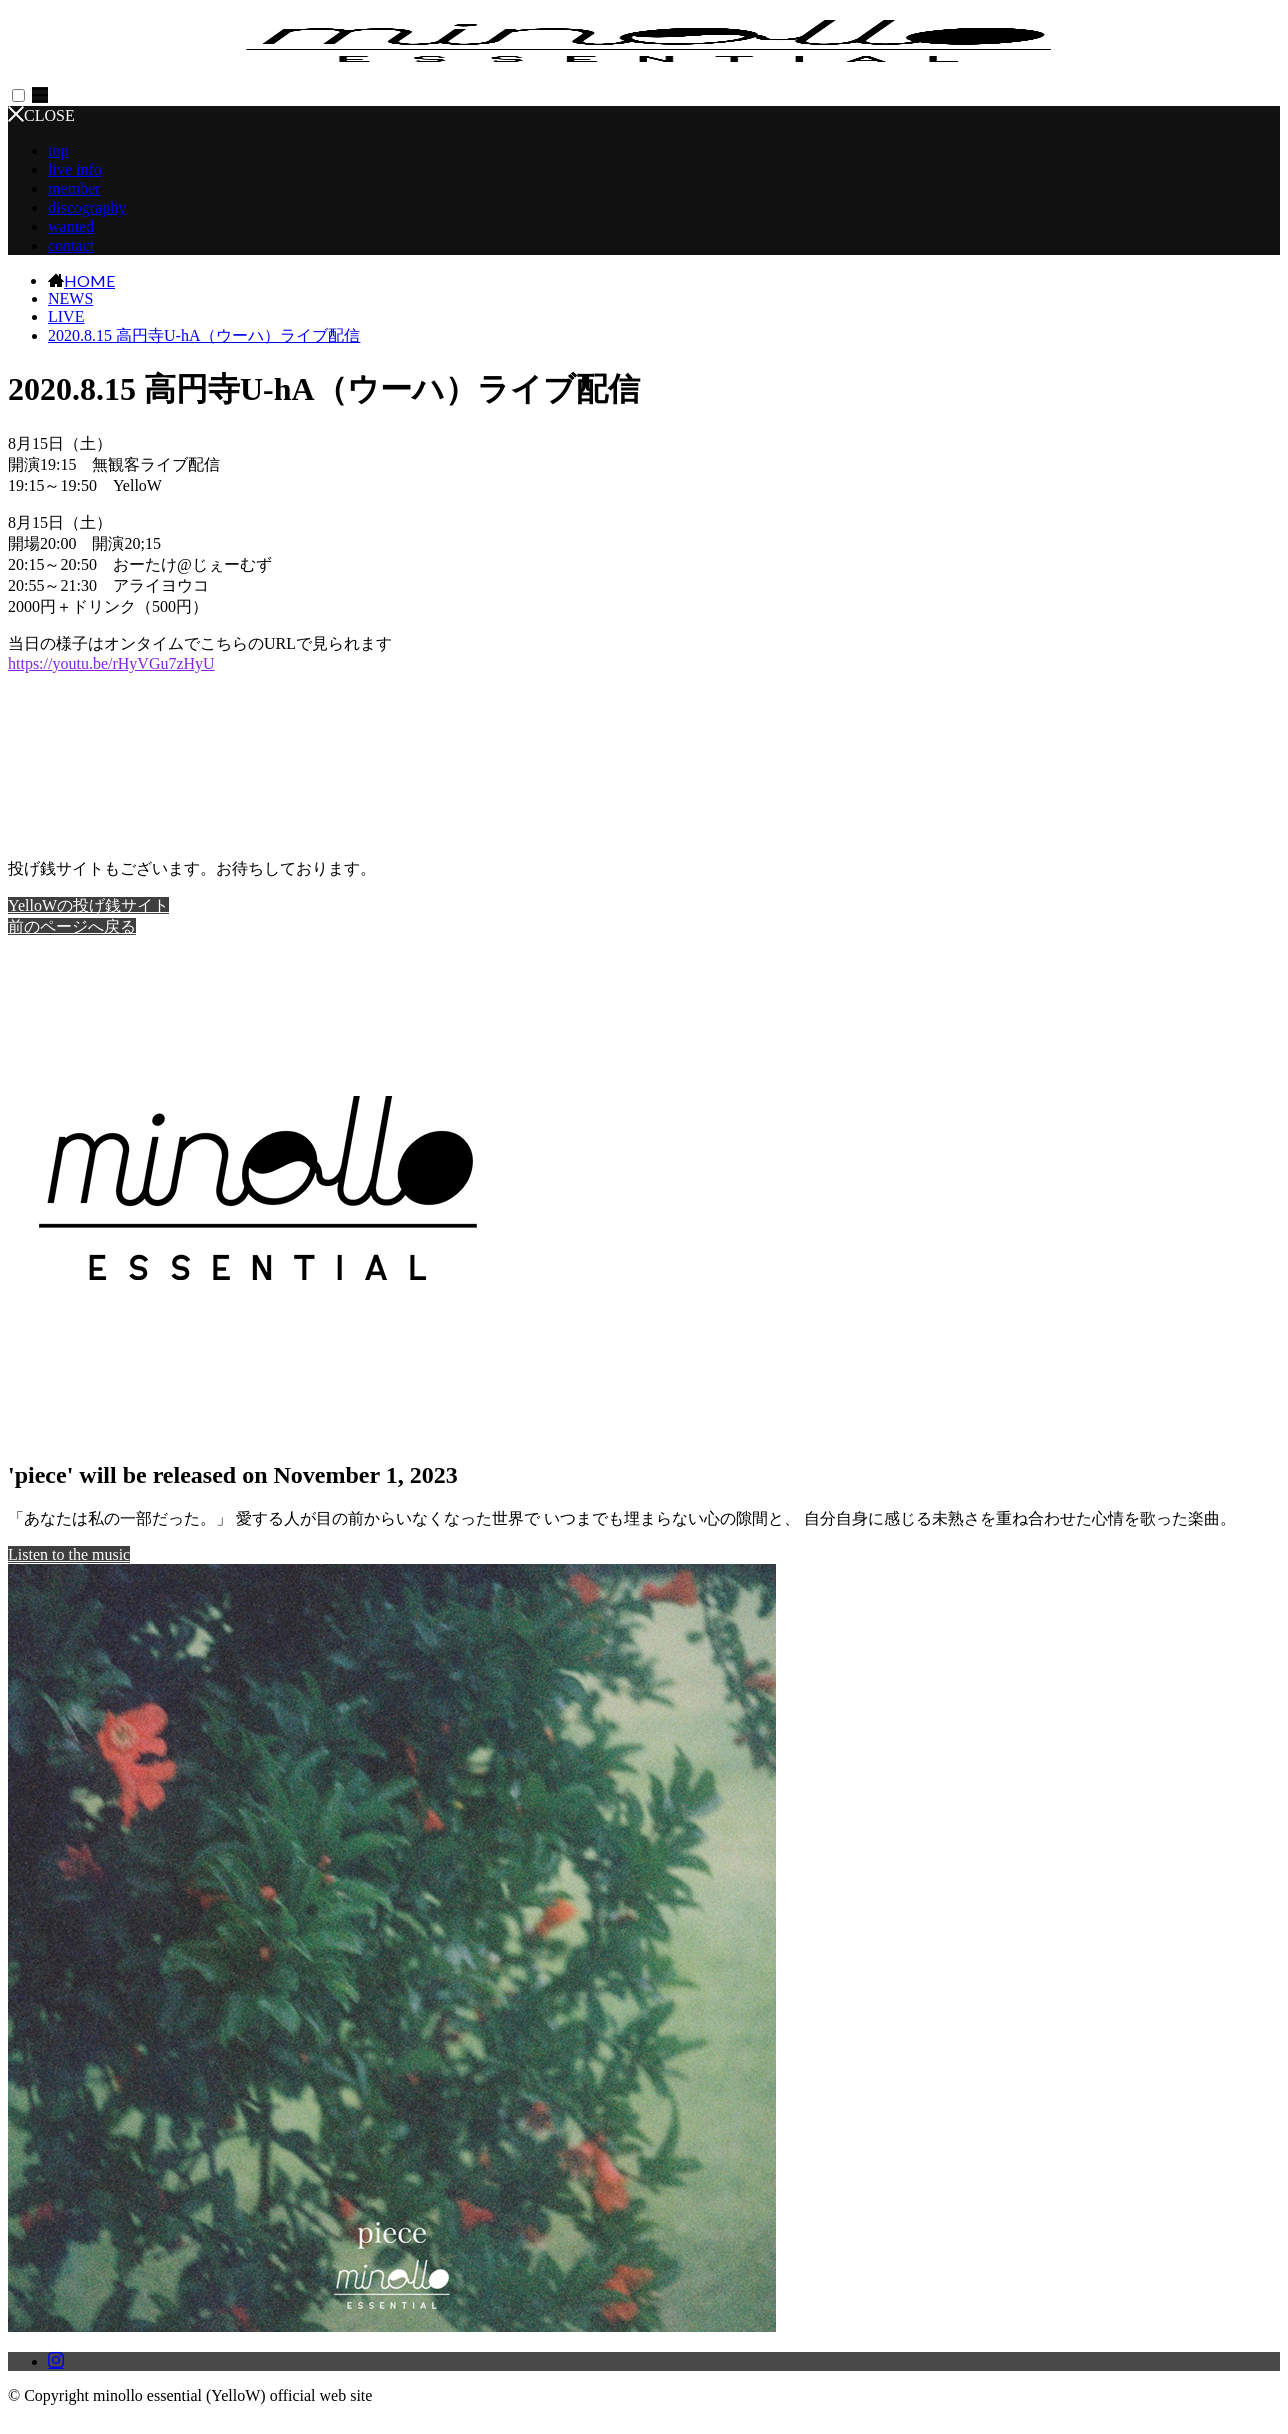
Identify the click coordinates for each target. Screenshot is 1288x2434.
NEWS (70, 298)
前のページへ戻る (72, 926)
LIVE (66, 316)
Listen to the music (69, 1554)
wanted (71, 226)
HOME (89, 280)
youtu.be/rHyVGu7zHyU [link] (111, 663)
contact (71, 245)
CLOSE (41, 115)
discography (87, 207)
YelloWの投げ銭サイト (88, 905)
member (74, 188)
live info (75, 169)
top (58, 150)
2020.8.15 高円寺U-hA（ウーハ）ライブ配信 (204, 335)
